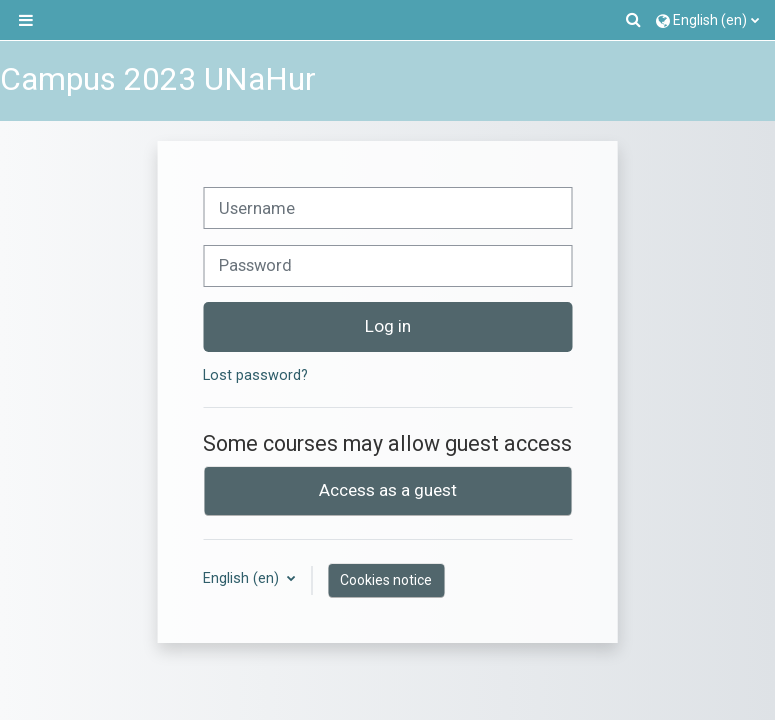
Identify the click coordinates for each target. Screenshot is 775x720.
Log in (388, 326)
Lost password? (255, 375)
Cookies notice (386, 580)
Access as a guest (388, 490)
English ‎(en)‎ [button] (243, 578)
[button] (635, 20)
